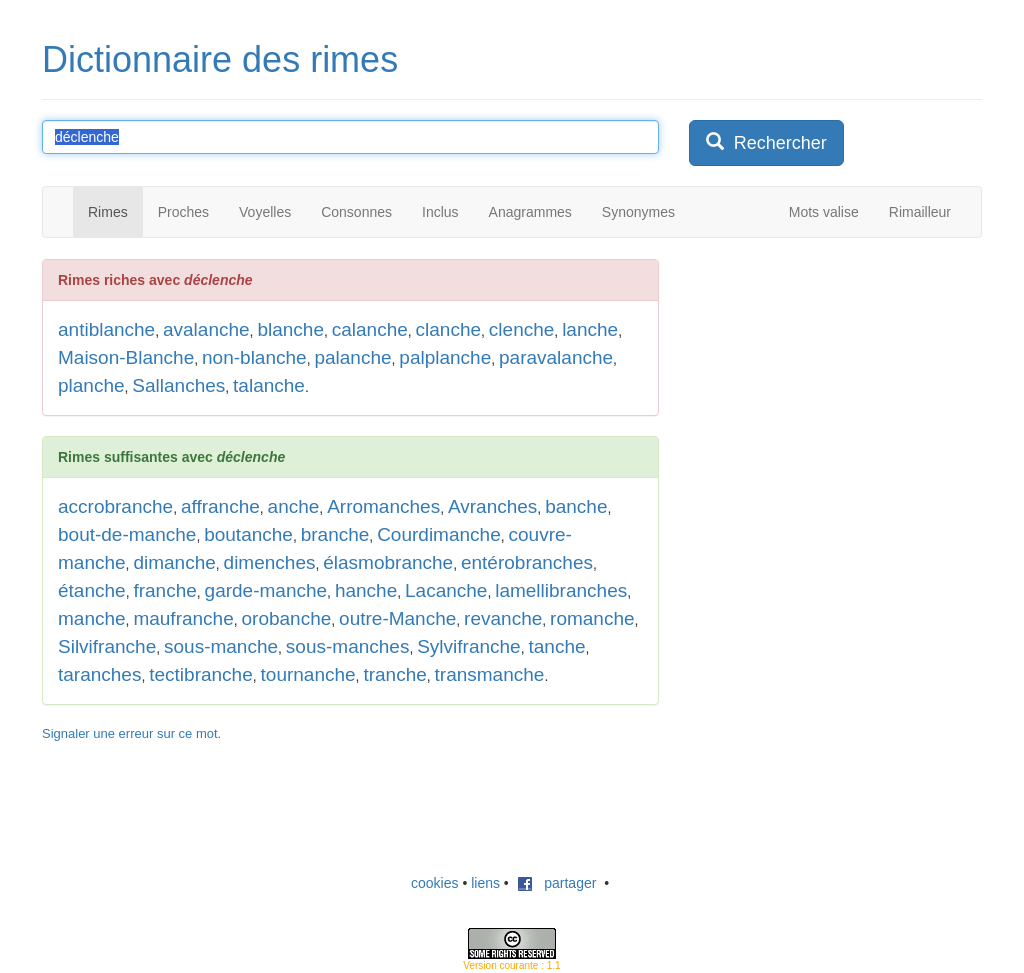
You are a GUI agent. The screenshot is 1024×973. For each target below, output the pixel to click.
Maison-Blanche (126, 357)
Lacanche (446, 590)
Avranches (492, 506)
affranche (220, 506)
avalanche (206, 329)
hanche (366, 590)
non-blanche (254, 357)
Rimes (108, 212)
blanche (290, 329)
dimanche (174, 562)
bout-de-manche (127, 534)
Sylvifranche (469, 646)
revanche (503, 618)
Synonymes (638, 212)
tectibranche (201, 674)
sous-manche (221, 646)
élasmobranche (388, 562)
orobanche (287, 618)
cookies (434, 883)
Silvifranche (107, 646)
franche (164, 590)
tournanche (308, 674)
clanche (449, 329)
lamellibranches (561, 590)
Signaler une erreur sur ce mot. (131, 733)
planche (91, 385)
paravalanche (556, 357)
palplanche (445, 357)
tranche (394, 674)
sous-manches (348, 646)
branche (335, 534)
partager (557, 883)
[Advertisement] (839, 384)
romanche (592, 618)
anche (294, 506)
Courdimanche (439, 534)
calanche (370, 329)
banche (576, 506)
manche (92, 618)
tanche (556, 646)
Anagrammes (530, 212)
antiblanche (106, 329)
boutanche (248, 534)
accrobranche (115, 506)
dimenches (270, 562)
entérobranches (527, 562)
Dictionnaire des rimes (220, 59)
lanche (590, 329)
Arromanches (383, 506)
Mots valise (824, 212)
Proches (183, 212)
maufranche (183, 618)
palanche (352, 357)
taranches (99, 674)
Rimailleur (920, 212)
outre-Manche (397, 618)
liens (485, 883)
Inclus (440, 212)
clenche (522, 329)
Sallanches (178, 385)
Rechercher (766, 142)
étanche (92, 590)
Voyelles (265, 212)
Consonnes (356, 212)
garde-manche (266, 590)
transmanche (490, 674)
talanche (269, 385)
